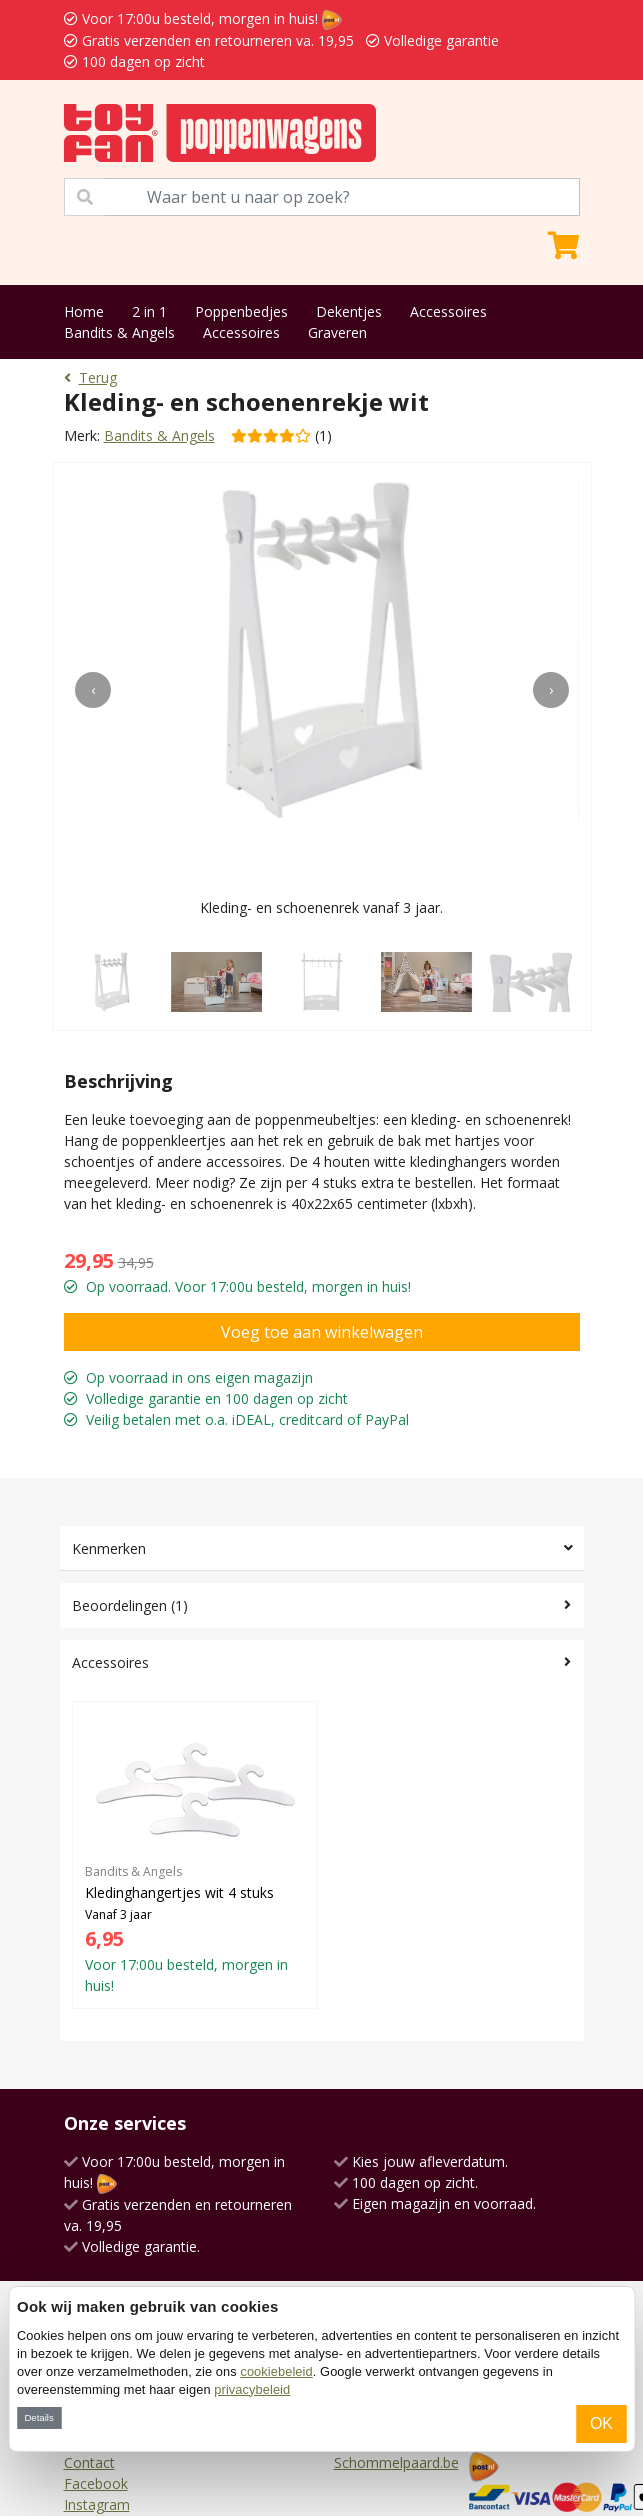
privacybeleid (252, 2389)
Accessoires (448, 311)
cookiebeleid (276, 2371)
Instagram (97, 2504)
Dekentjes (349, 311)
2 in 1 (149, 311)
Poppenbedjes (241, 311)
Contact (89, 2462)
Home (84, 311)
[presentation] (93, 690)
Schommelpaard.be (396, 2462)
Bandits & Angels (119, 332)
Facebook (96, 2483)
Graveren (337, 332)
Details (38, 2417)
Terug (90, 377)
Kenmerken (109, 1548)
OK (601, 2423)
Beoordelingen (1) (130, 1605)
